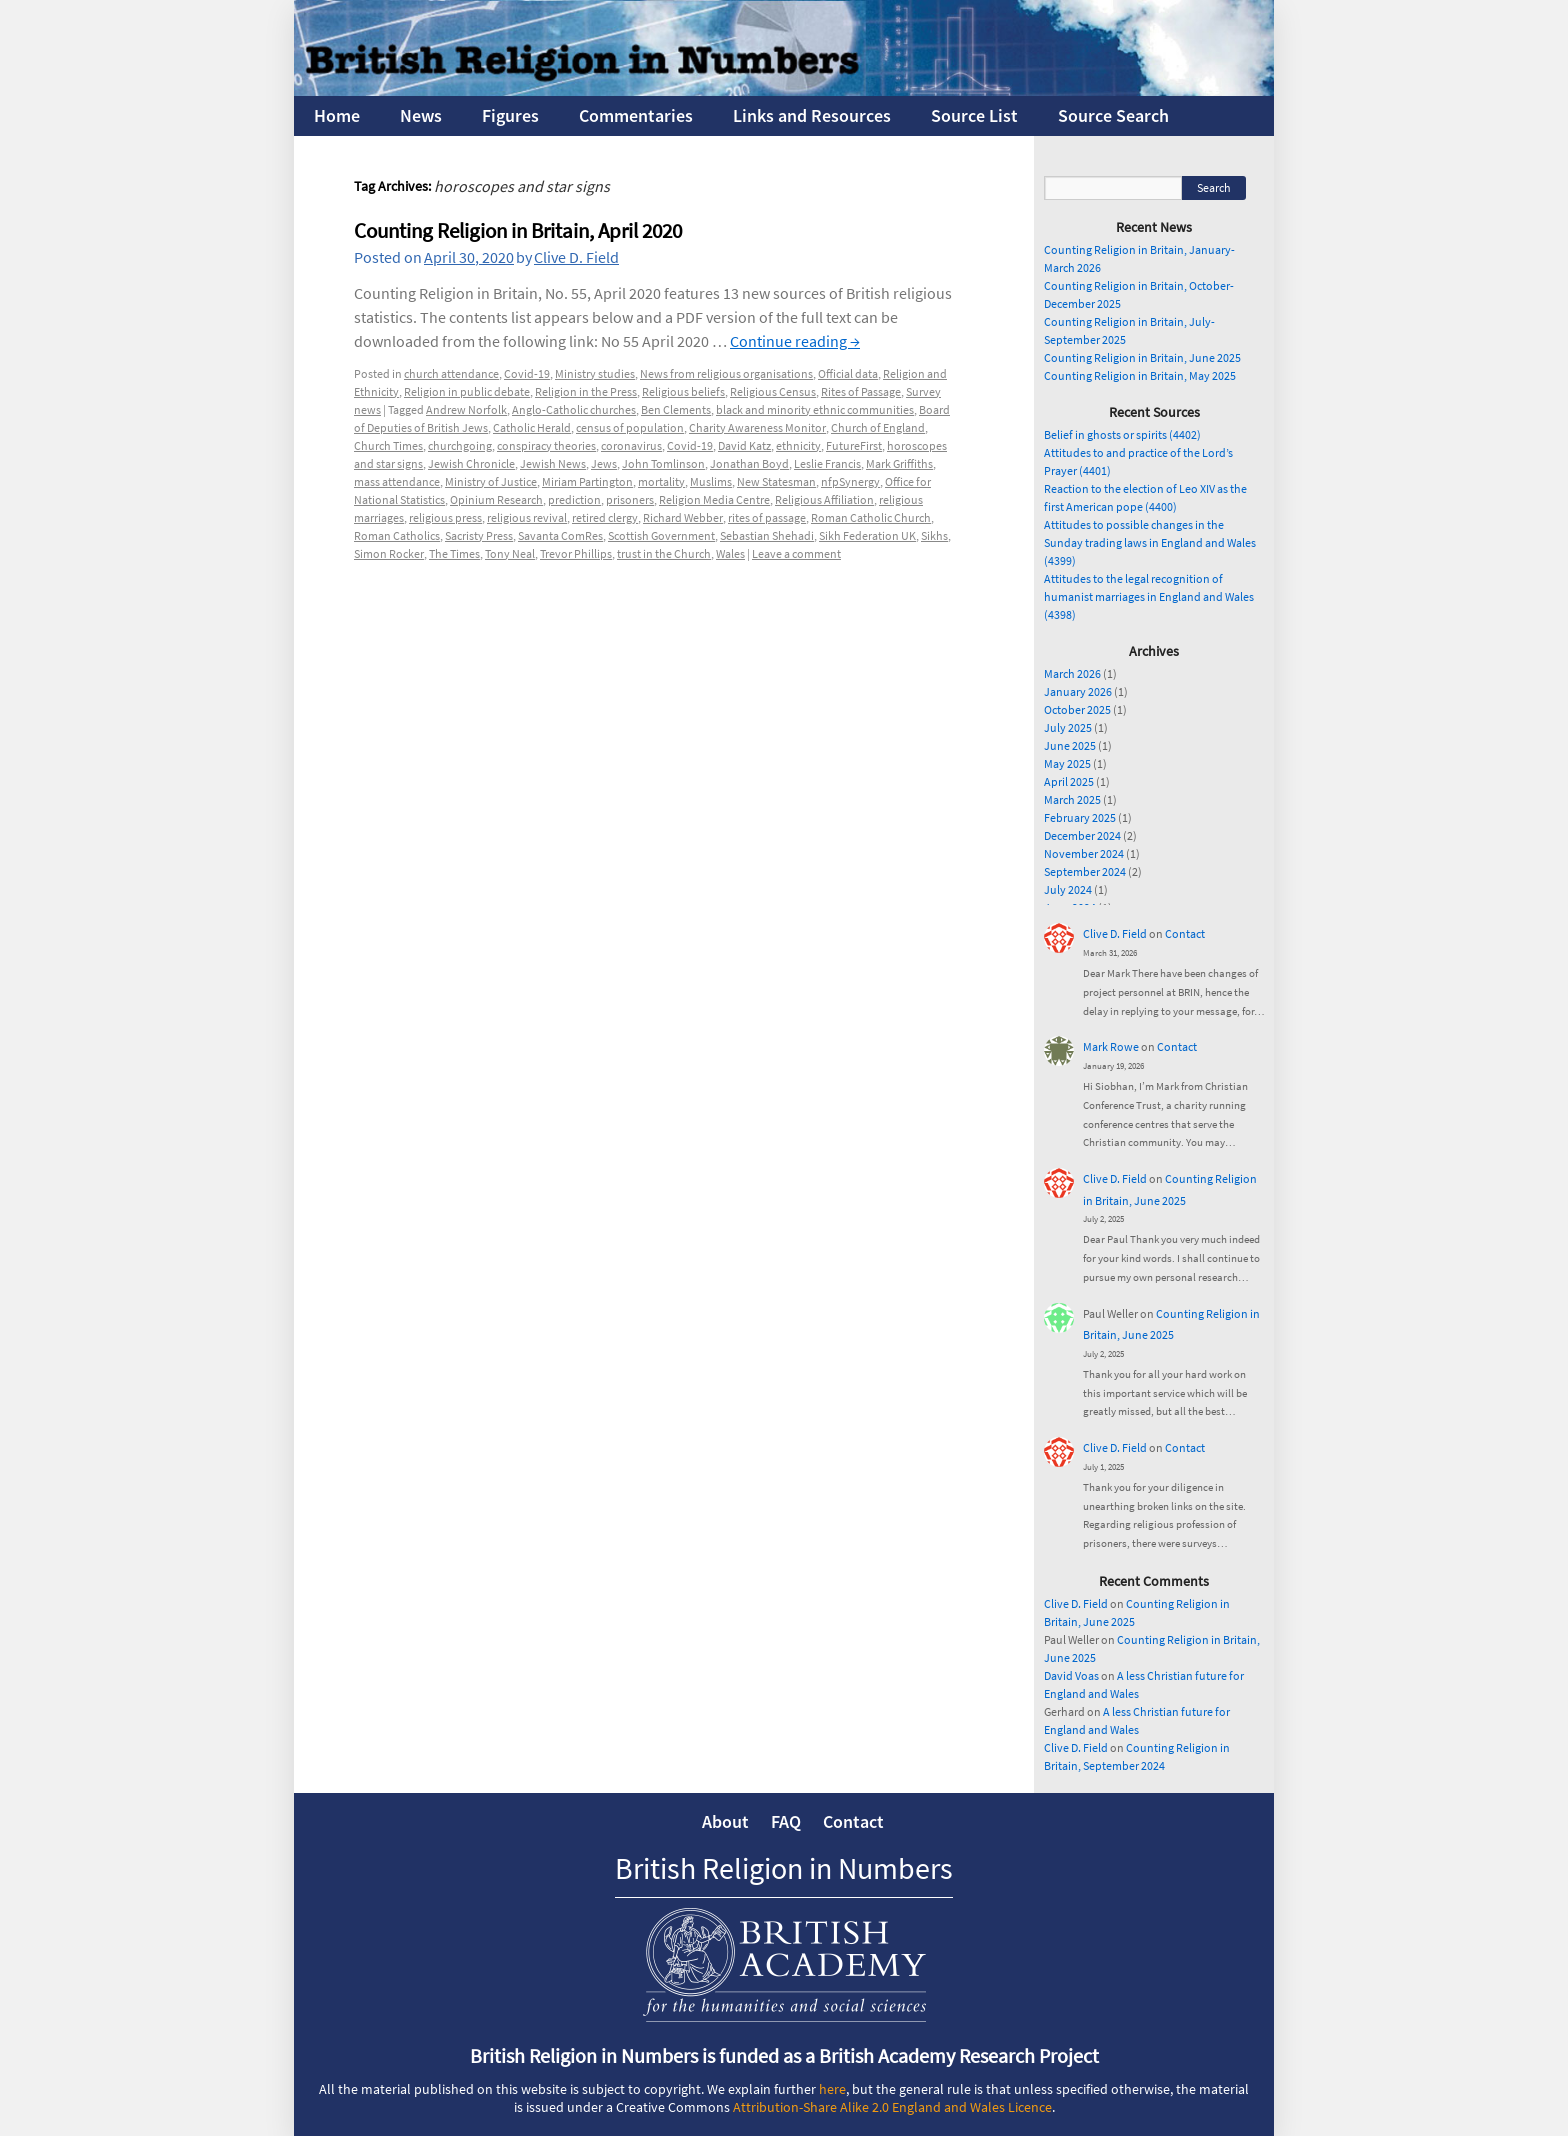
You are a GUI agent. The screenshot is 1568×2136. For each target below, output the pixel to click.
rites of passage (767, 517)
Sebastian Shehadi (767, 535)
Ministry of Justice (491, 481)
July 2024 (1068, 889)
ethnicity (798, 445)
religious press (445, 517)
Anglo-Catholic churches (574, 409)
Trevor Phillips (576, 553)
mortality (661, 481)
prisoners (630, 499)
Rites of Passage (861, 391)
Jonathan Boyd (749, 463)
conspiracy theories (546, 445)
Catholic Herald (532, 427)
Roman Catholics (397, 535)
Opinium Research (496, 499)
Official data (848, 373)
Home (337, 115)
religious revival (527, 517)
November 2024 (1084, 853)
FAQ (786, 1821)
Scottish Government (661, 535)
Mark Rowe (1111, 1046)
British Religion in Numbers (784, 1868)
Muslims (711, 481)
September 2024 (1085, 871)
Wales (730, 553)
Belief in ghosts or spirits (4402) (1122, 434)
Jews (604, 463)
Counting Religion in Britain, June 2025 (1142, 357)
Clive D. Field (576, 257)
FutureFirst (854, 445)
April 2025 (1069, 781)
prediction (574, 499)
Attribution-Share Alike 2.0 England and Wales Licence (892, 2107)
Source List (974, 115)
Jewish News (553, 463)
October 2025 (1077, 709)
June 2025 (1070, 745)
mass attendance (397, 481)
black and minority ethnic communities (815, 409)
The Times (454, 553)
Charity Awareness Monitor (757, 427)
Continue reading (795, 341)
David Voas (1071, 1675)
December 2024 (1082, 835)
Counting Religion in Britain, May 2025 (1140, 375)
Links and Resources (812, 115)
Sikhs (934, 535)
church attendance (451, 373)
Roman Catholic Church (871, 517)
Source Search (1113, 115)
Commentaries (636, 115)
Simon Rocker (389, 553)
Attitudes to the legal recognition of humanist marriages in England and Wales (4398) (1149, 596)
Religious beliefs (683, 391)
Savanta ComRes (560, 535)
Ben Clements (676, 409)
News (421, 115)
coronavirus (631, 445)
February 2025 (1080, 817)
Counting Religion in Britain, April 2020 (518, 230)
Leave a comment (796, 553)
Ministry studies (595, 373)
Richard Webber (683, 517)
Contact (1185, 933)
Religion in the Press (586, 391)
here (832, 2089)
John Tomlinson (663, 463)
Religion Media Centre (714, 499)
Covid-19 (527, 373)
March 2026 (1072, 673)
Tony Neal (510, 553)
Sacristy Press (479, 535)
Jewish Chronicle (471, 463)
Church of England (878, 427)
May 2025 (1067, 763)
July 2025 (1068, 727)
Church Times (388, 445)
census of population (630, 427)
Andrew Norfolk (466, 409)
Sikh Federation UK (867, 535)
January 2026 (1078, 691)
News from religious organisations (726, 373)
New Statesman (776, 481)
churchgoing (460, 445)
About (725, 1821)
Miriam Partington (587, 481)
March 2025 (1072, 799)
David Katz (744, 445)
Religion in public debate (467, 391)
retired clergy (605, 517)
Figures (510, 115)
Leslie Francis (827, 463)
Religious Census (773, 391)
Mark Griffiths (899, 463)
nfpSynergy (850, 481)
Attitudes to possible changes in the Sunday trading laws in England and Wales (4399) (1150, 542)
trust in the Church (664, 553)
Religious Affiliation (824, 499)
